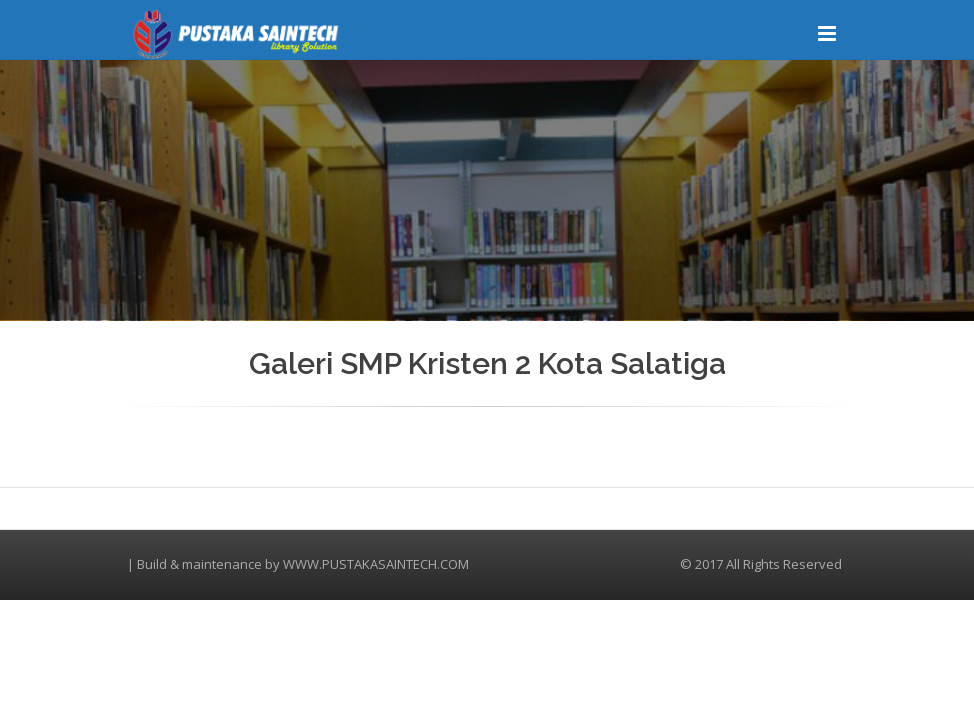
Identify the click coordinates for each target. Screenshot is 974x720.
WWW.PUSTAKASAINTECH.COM (376, 564)
